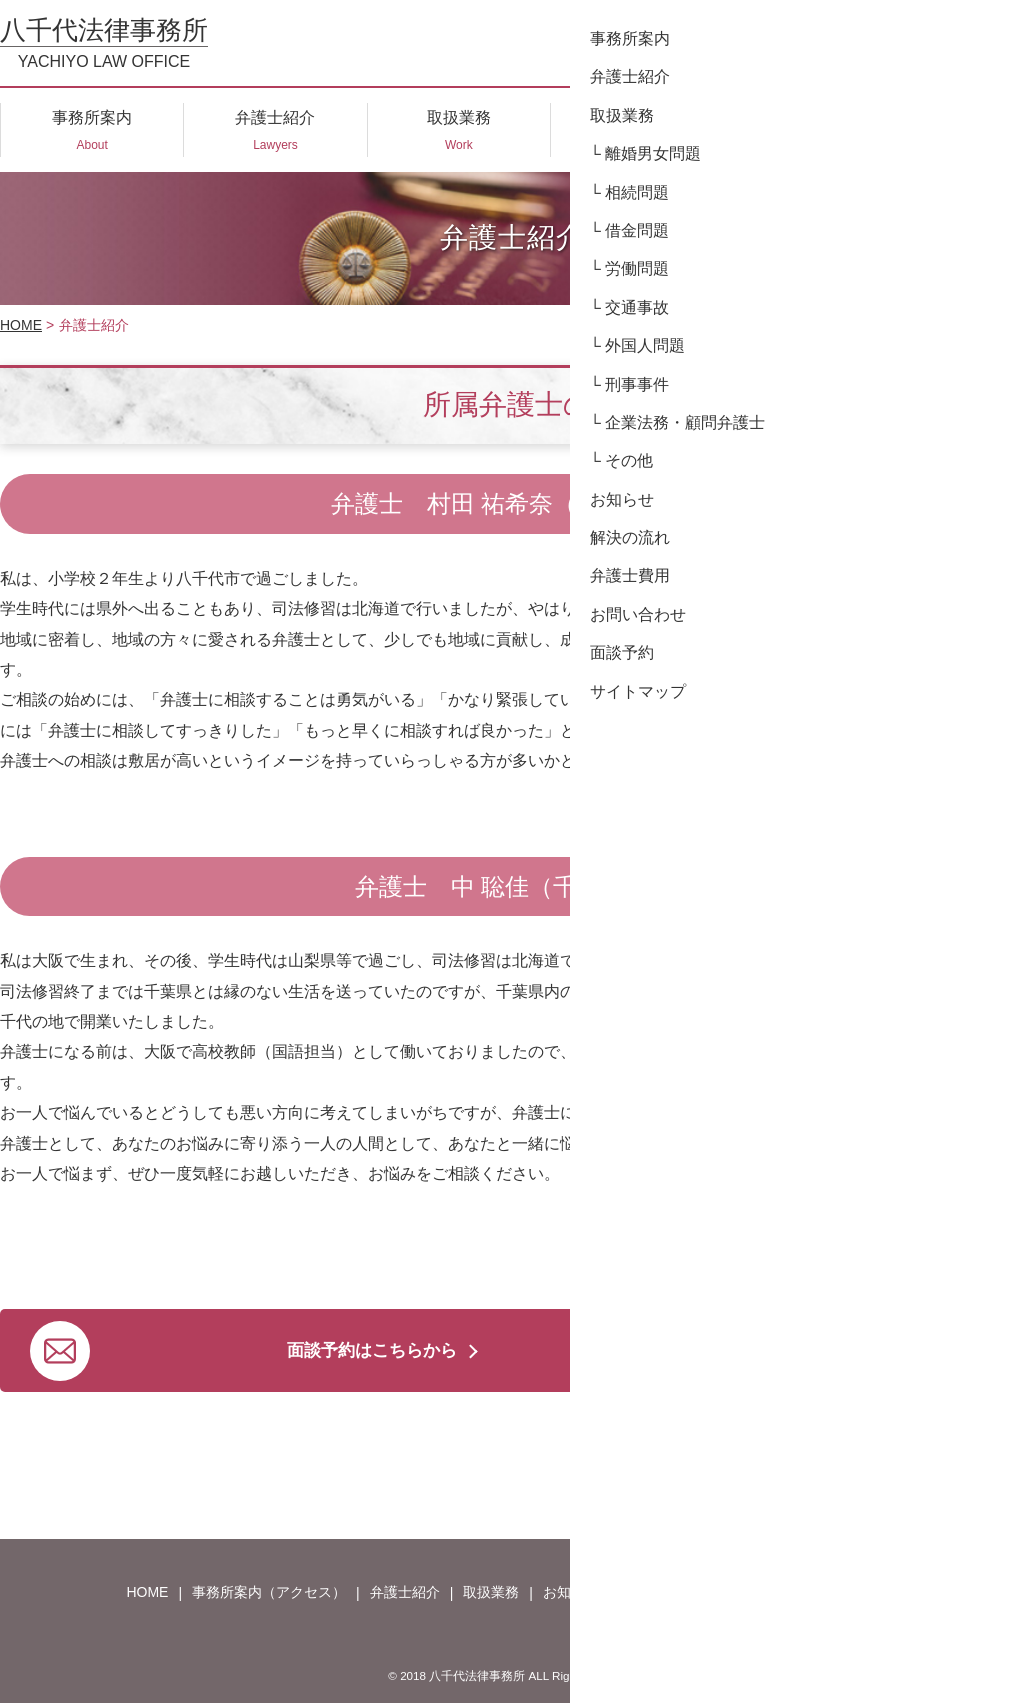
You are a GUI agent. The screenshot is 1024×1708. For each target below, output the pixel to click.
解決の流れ (658, 1596)
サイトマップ (932, 1596)
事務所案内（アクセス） (269, 1596)
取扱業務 (491, 1596)
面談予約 (838, 1596)
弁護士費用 (751, 1596)
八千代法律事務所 (104, 43)
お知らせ (571, 1596)
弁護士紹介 (405, 1596)
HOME (21, 325)
